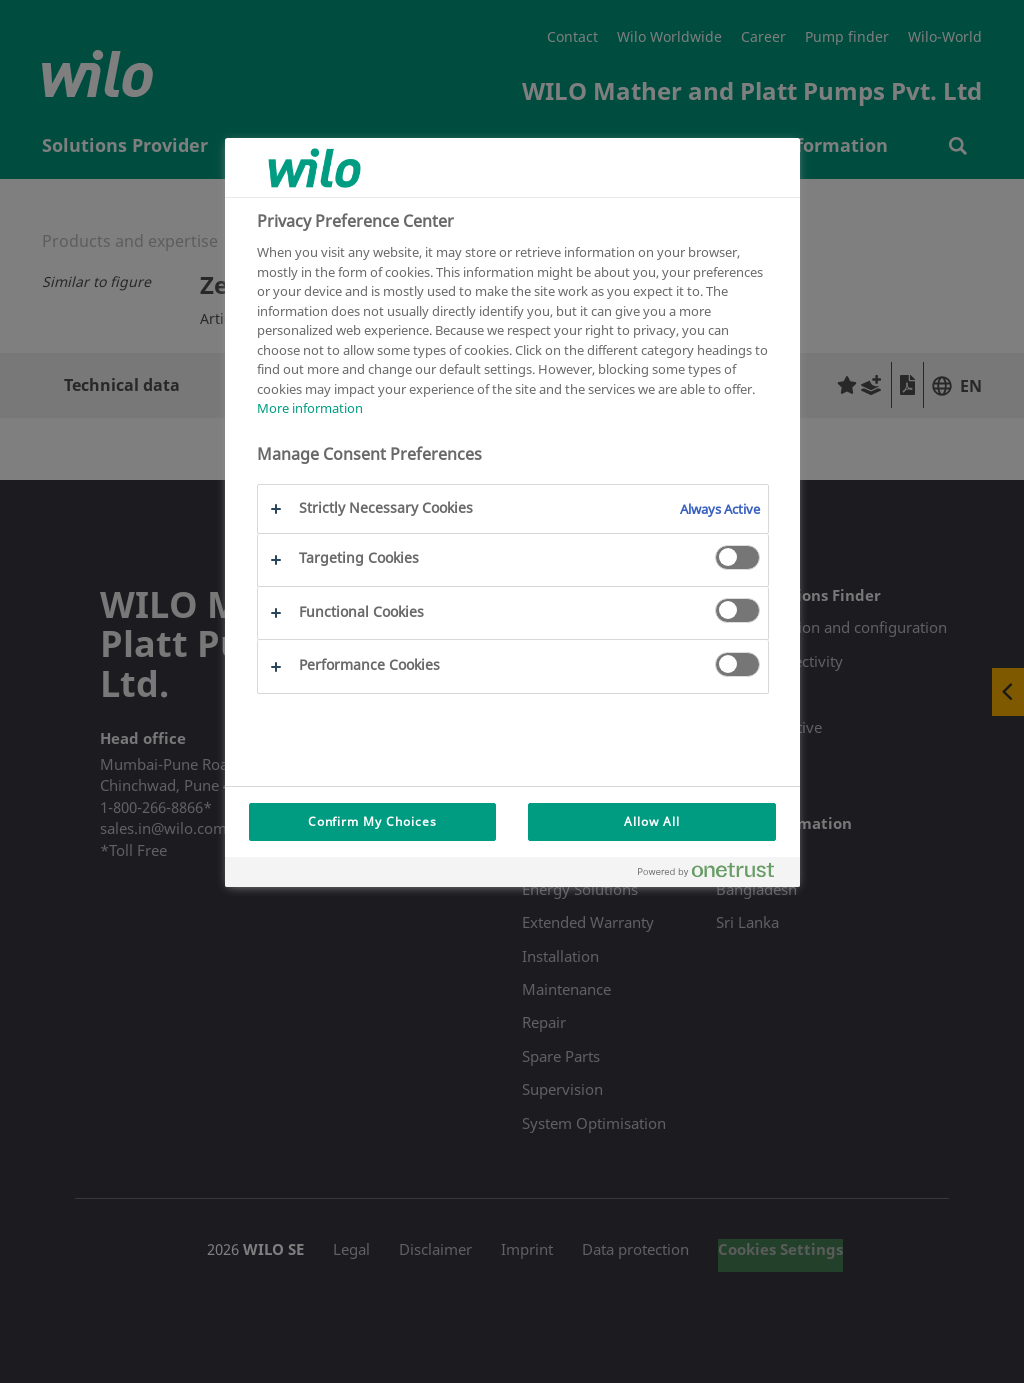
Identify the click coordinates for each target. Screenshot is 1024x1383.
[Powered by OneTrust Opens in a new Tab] (714, 874)
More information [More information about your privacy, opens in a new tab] (310, 408)
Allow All (652, 821)
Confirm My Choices (372, 821)
